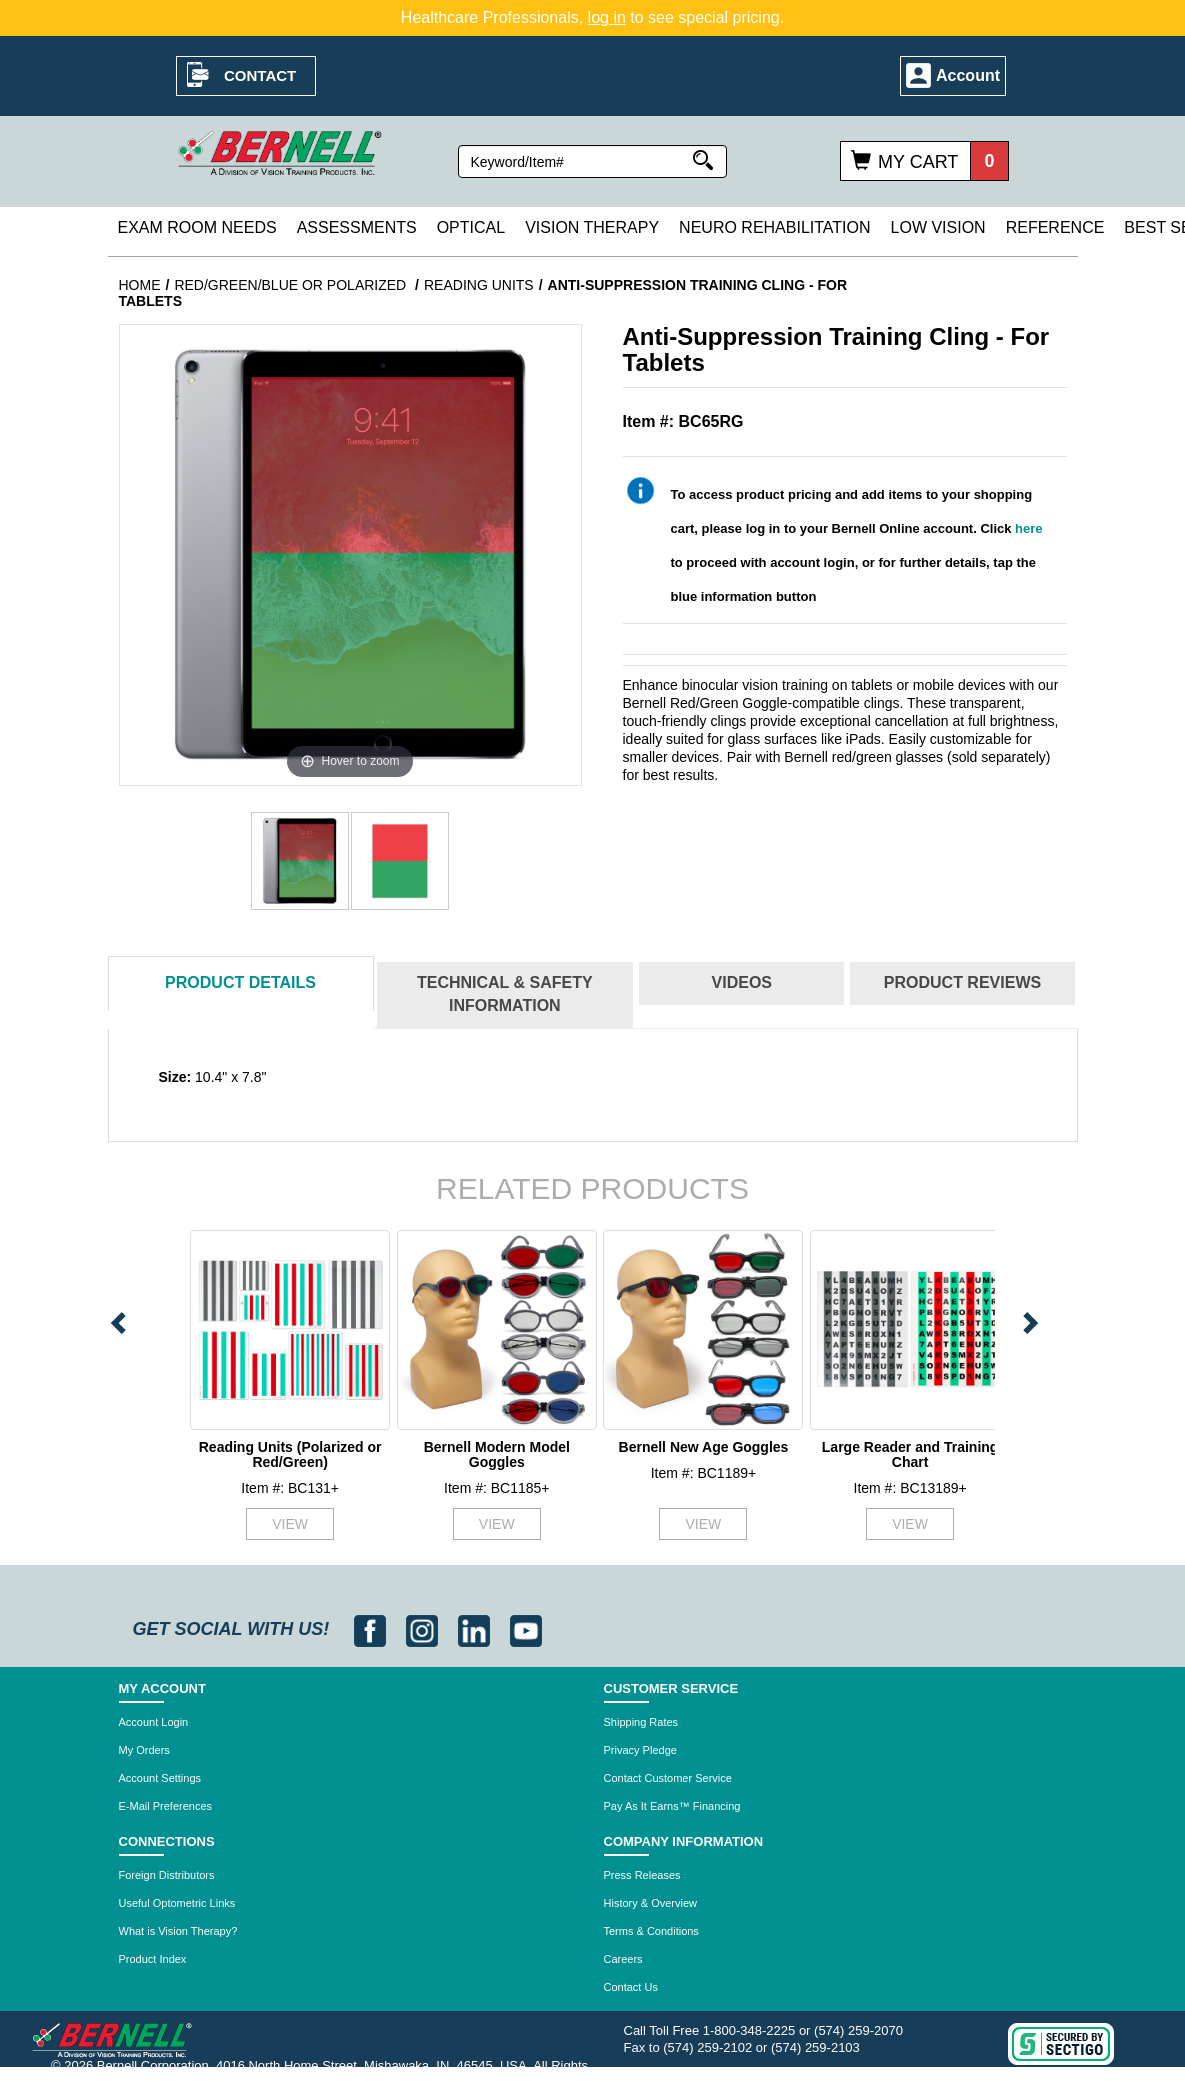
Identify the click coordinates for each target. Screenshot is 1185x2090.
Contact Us (631, 1987)
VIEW (290, 1524)
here (1028, 528)
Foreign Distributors (167, 1875)
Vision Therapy (592, 227)
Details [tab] (240, 982)
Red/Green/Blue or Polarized (292, 285)
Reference (1055, 227)
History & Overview (651, 1903)
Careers (623, 1959)
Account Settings (160, 1778)
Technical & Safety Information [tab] (505, 994)
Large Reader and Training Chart (910, 1454)
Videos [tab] (742, 982)
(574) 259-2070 (858, 2030)
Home (140, 285)
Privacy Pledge (640, 1750)
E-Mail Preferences (166, 1806)
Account (968, 75)
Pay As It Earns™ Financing (672, 1806)
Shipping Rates (641, 1722)
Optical (471, 227)
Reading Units (479, 285)
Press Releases (642, 1875)
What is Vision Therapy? (178, 1931)
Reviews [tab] (962, 982)
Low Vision (938, 227)
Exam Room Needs (197, 227)
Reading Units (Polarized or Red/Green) (290, 1454)
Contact (260, 75)
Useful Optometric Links (177, 1903)
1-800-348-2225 (749, 2030)
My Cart (918, 162)
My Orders (144, 1750)
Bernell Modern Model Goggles (497, 1454)
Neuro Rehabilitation (774, 227)
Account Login (154, 1722)
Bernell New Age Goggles (704, 1447)
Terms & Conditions (651, 1931)
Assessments (357, 227)
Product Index (153, 1959)
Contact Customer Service (668, 1778)
